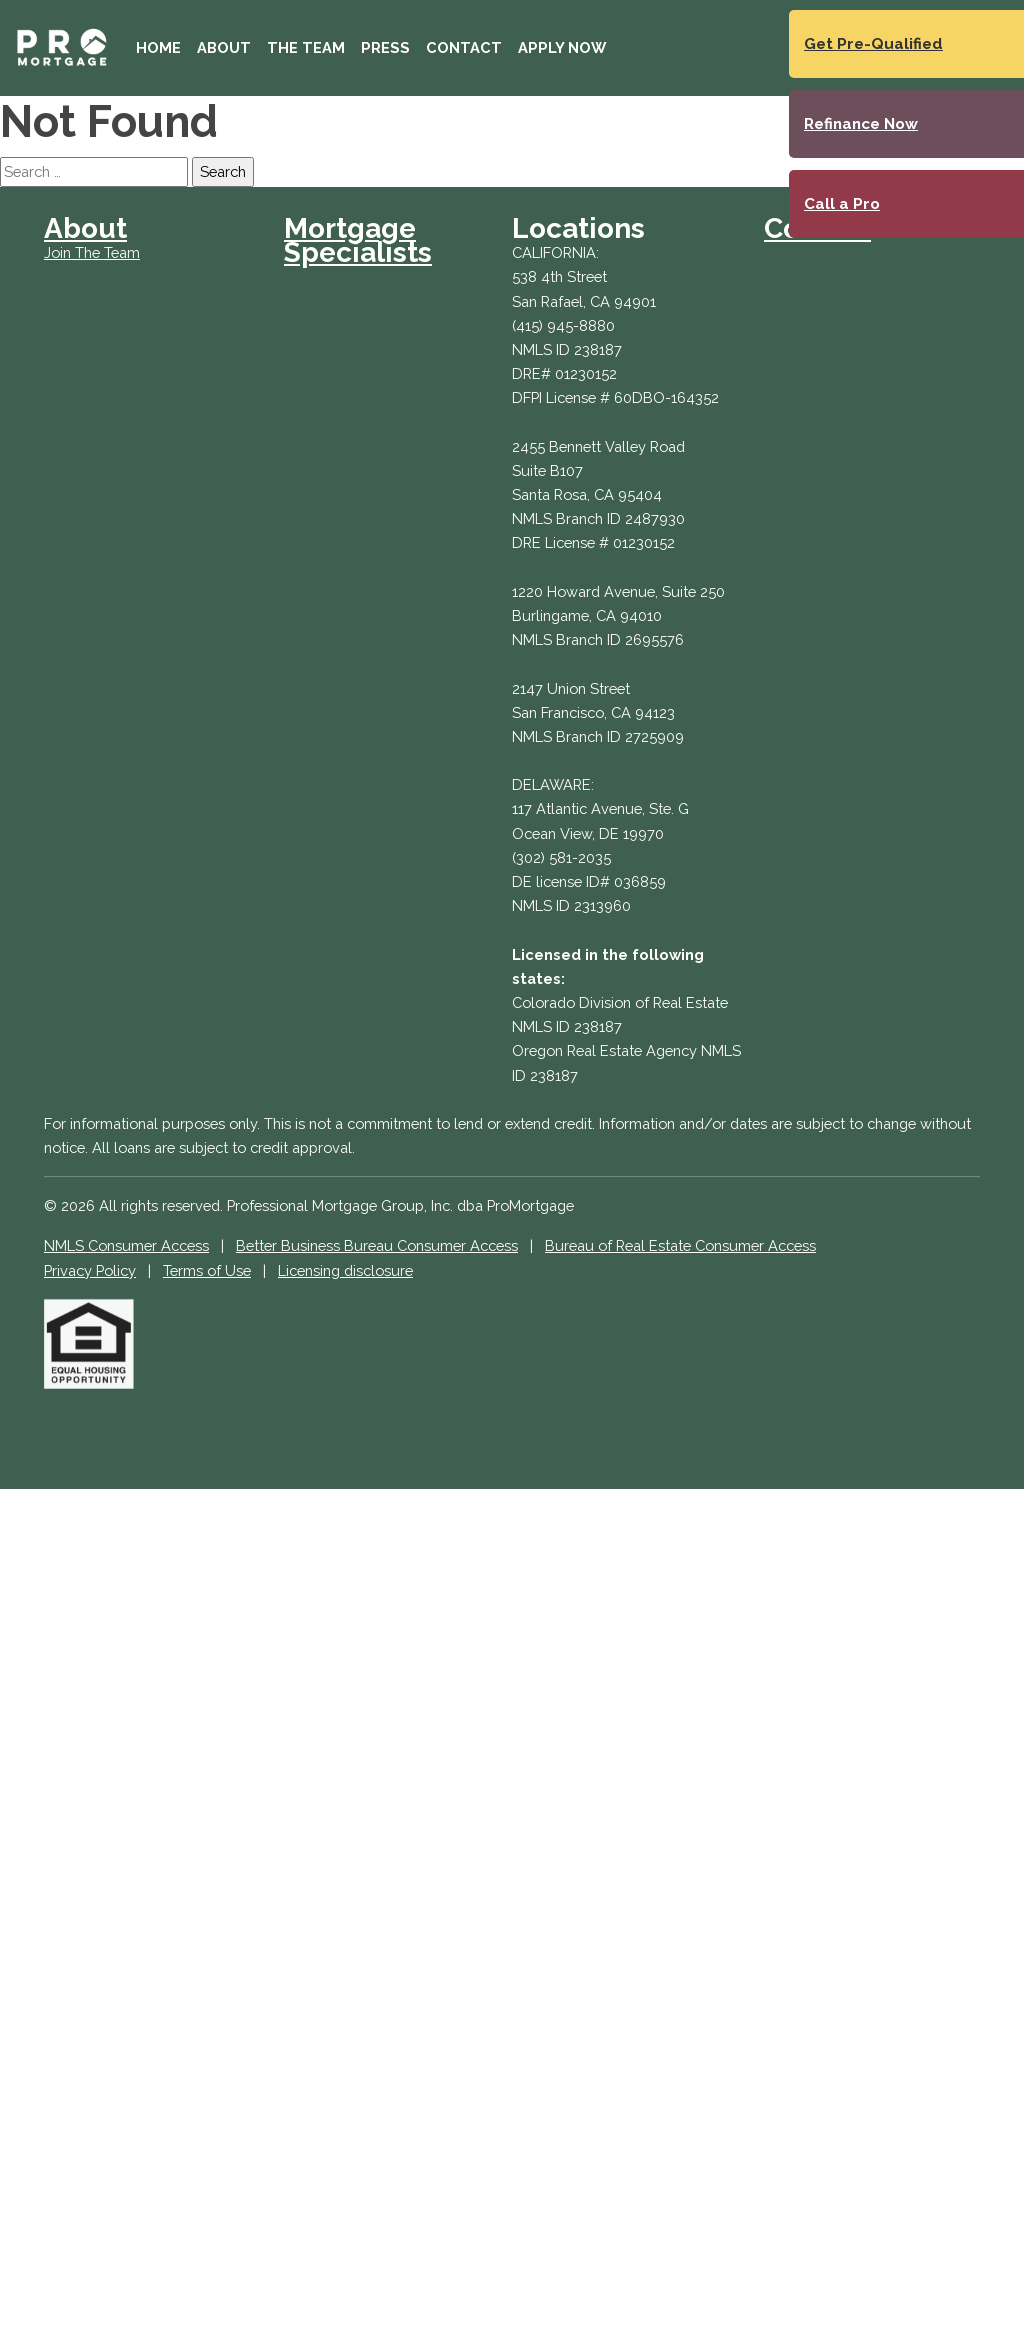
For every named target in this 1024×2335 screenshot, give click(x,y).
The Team (306, 47)
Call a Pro (842, 204)
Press (385, 47)
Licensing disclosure (345, 1270)
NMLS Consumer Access (126, 1245)
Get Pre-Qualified (873, 44)
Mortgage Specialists (358, 240)
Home (158, 47)
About (224, 47)
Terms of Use (207, 1270)
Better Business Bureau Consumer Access (377, 1245)
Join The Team (92, 252)
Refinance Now (861, 124)
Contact (464, 47)
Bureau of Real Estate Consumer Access (680, 1245)
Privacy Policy (90, 1270)
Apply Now (562, 47)
